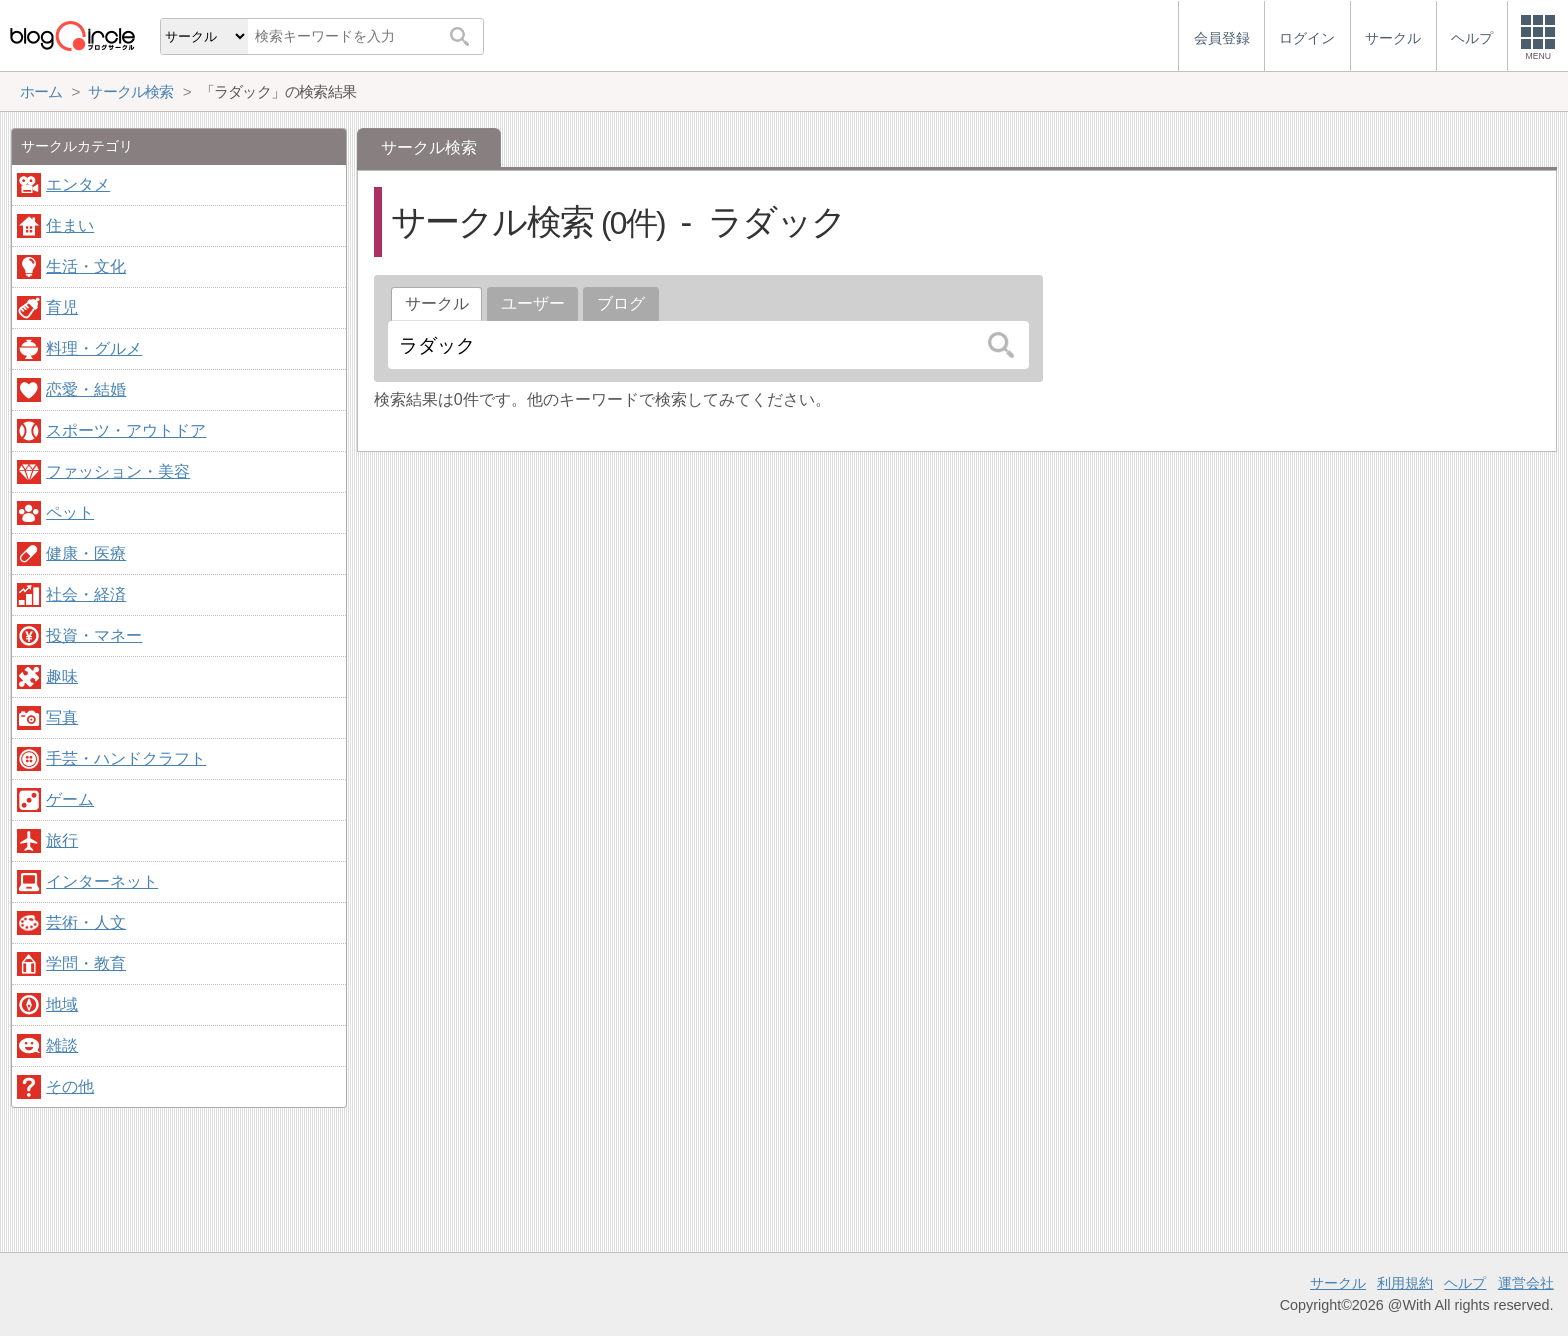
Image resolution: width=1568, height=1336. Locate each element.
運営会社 (1526, 1283)
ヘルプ (1465, 1283)
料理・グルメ (94, 348)
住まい (70, 225)
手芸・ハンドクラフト (126, 758)
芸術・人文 (86, 922)
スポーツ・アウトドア (126, 430)
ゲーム (70, 799)
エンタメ (78, 184)
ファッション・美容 (118, 471)
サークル (1338, 1283)
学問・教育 (86, 963)
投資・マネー (94, 635)
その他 (70, 1086)
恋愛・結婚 (86, 389)
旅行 (62, 840)
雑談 (62, 1045)
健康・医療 (86, 553)
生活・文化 (86, 266)
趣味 (62, 676)
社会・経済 (86, 594)
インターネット (102, 881)
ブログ (621, 303)
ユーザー (533, 303)
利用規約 (1405, 1283)
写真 (62, 717)
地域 (62, 1004)
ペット (70, 512)
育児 (62, 307)
